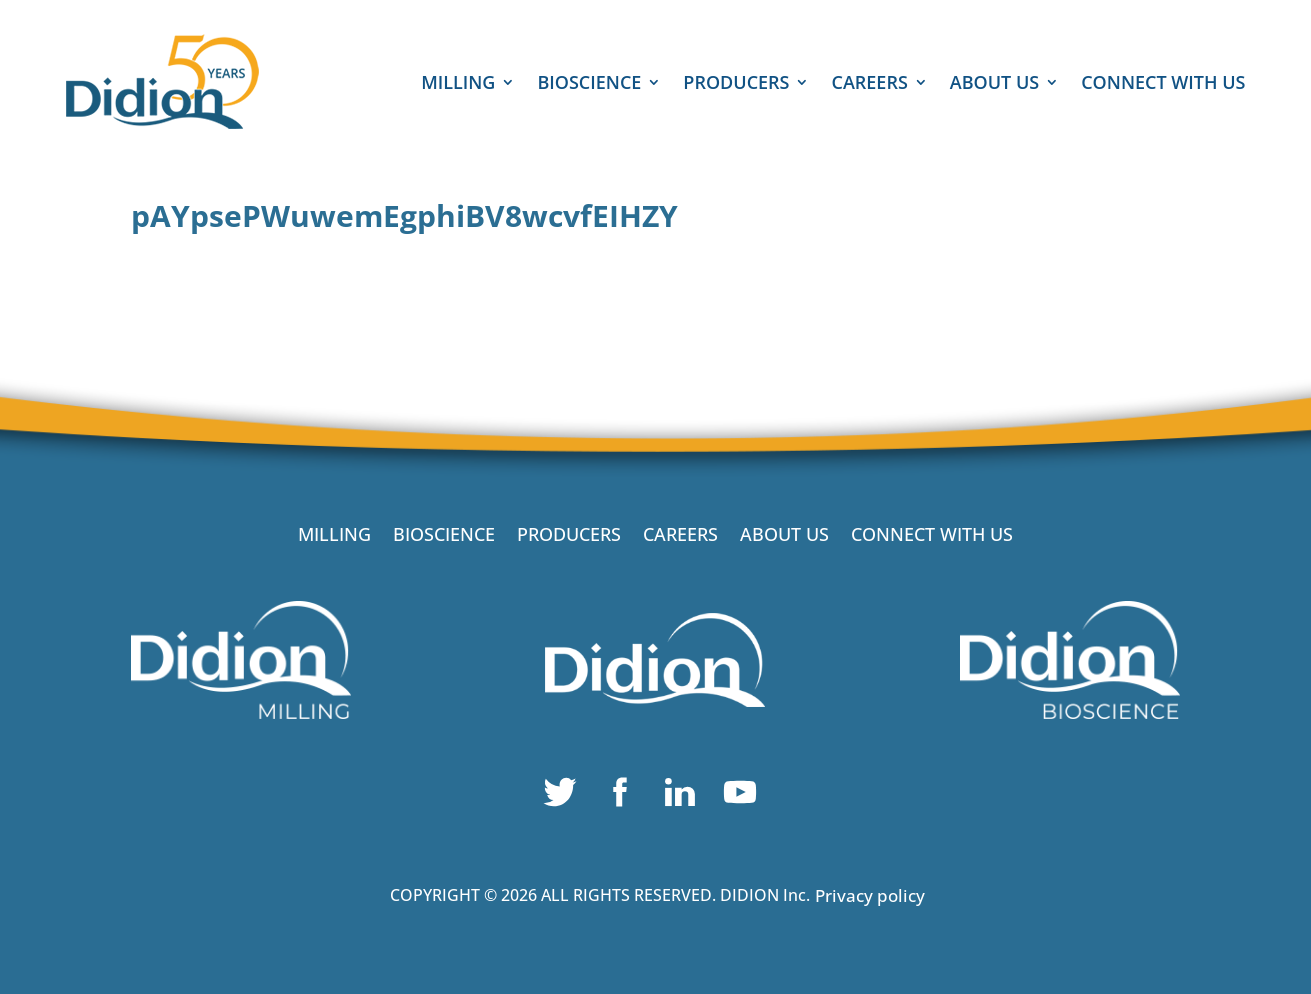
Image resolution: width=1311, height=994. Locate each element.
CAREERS (869, 84)
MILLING (458, 84)
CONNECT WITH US (1163, 84)
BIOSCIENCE (589, 84)
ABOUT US (994, 84)
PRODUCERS (736, 84)
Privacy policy (870, 895)
